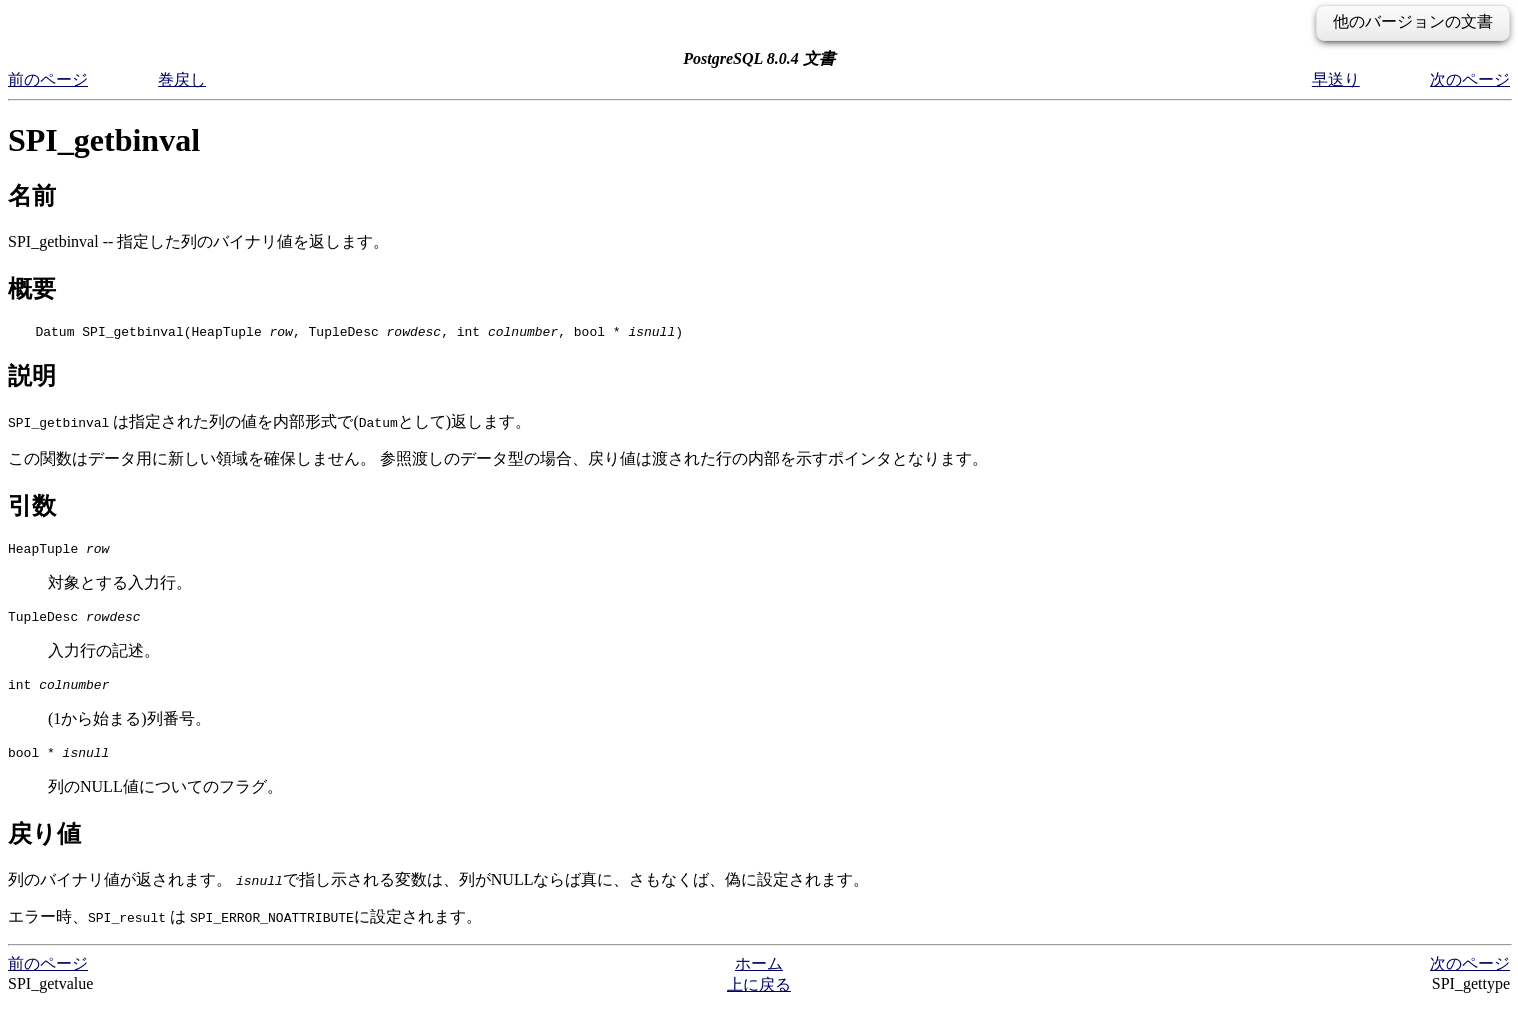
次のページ (1470, 79)
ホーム (759, 978)
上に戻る (759, 999)
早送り (1336, 79)
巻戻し (182, 79)
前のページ (48, 79)
